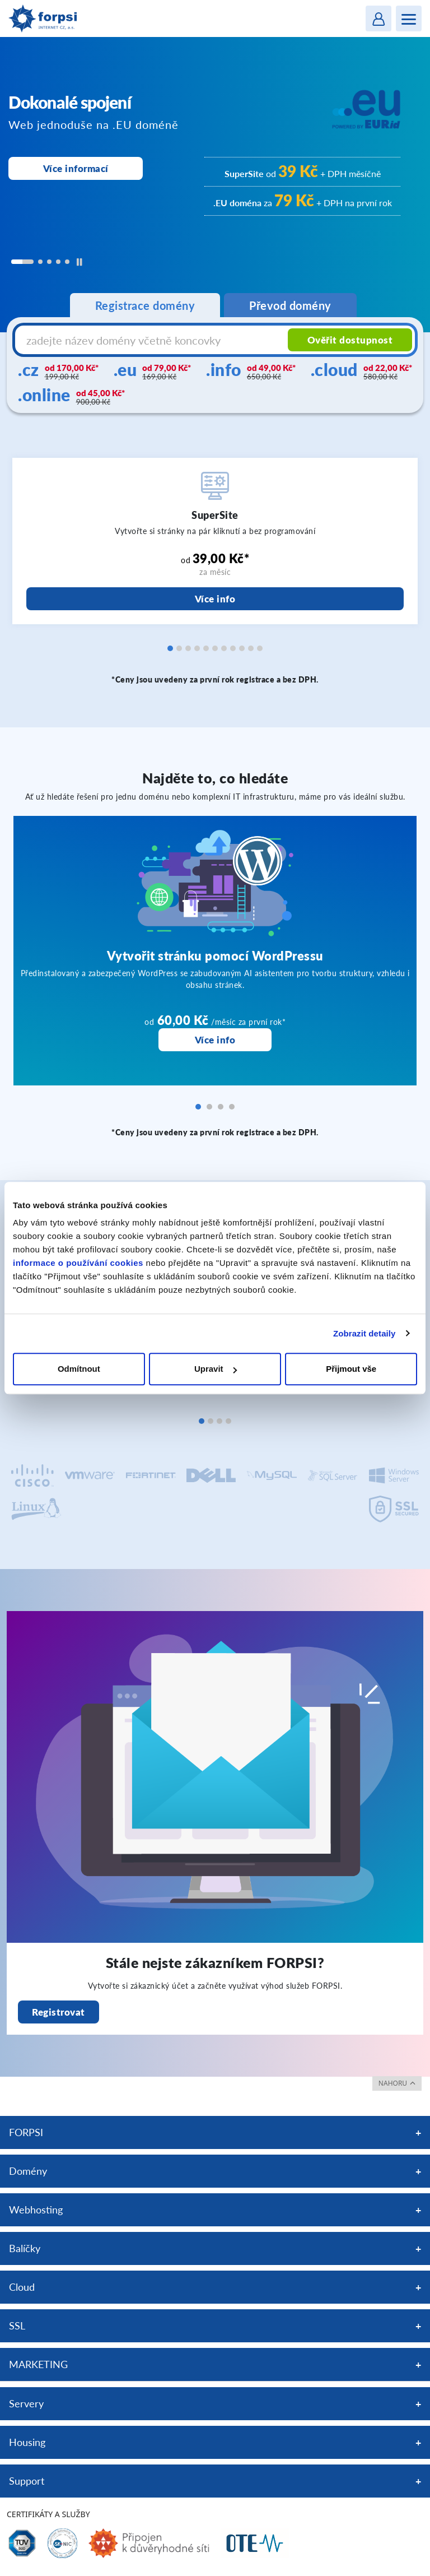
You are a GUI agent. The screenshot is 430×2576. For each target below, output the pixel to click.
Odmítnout (79, 1368)
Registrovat (58, 2012)
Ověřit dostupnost (350, 340)
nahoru (396, 2083)
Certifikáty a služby (48, 2514)
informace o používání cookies (78, 1263)
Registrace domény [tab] (145, 305)
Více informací (76, 168)
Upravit (215, 1368)
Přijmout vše (351, 1368)
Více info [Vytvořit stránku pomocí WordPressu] (215, 1040)
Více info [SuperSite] (215, 599)
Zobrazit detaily (364, 1333)
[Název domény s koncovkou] (153, 340)
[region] (215, 184)
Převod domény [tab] (290, 305)
